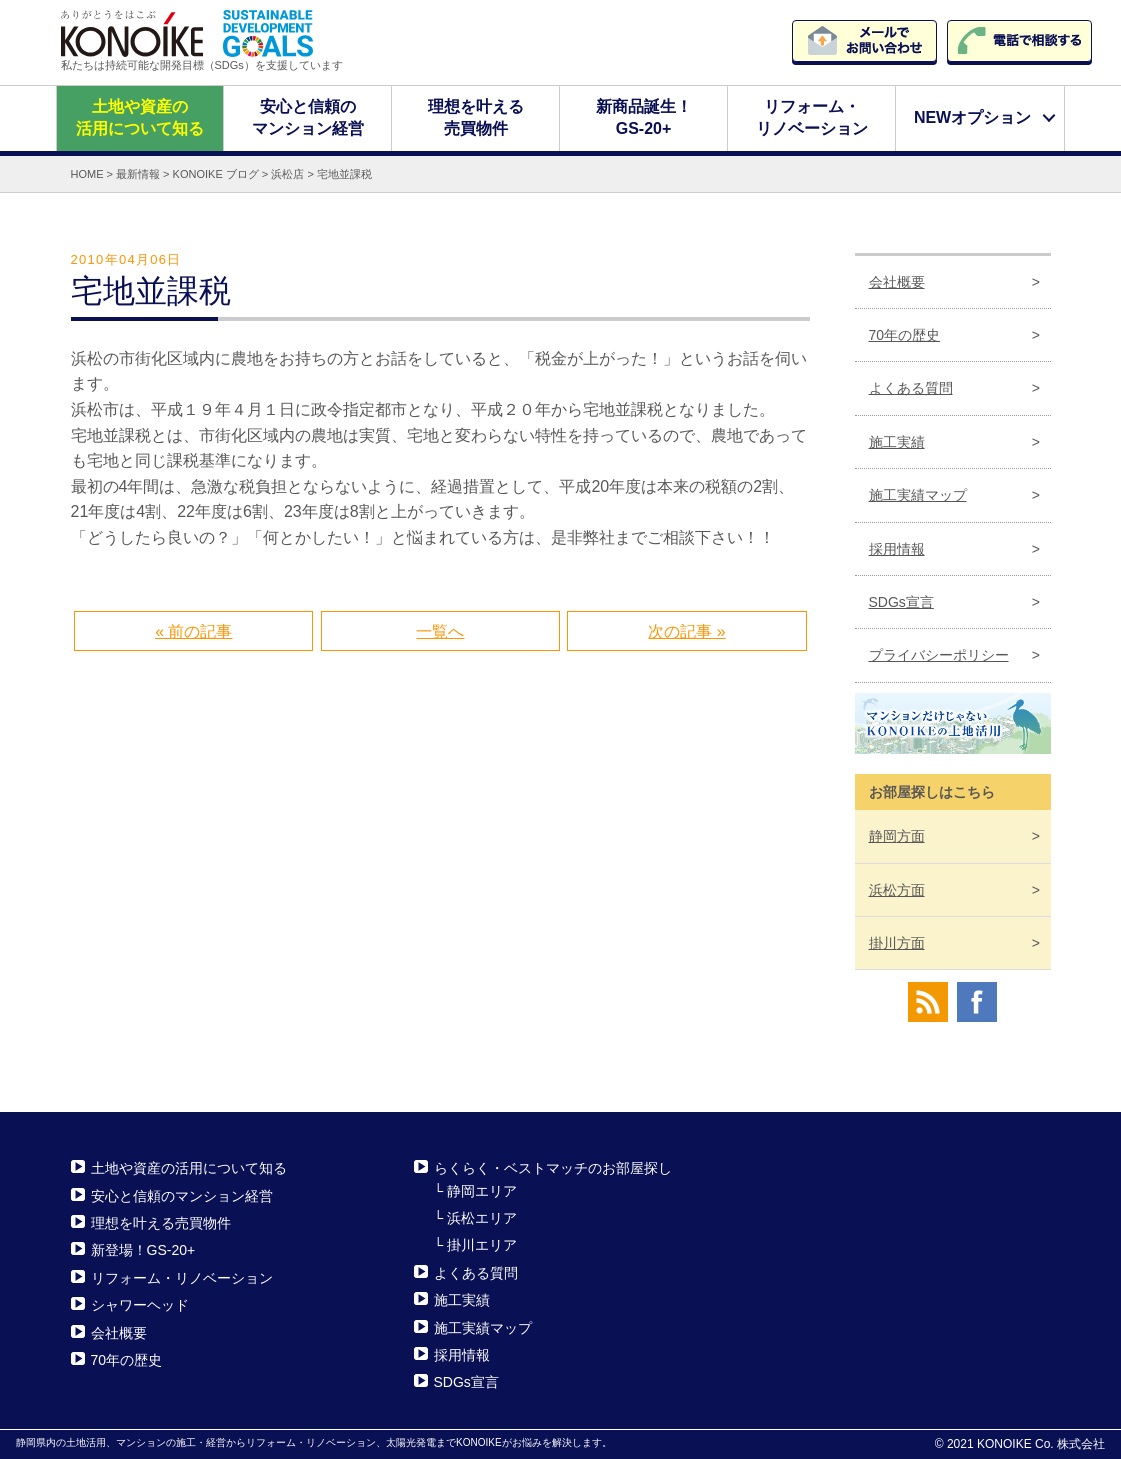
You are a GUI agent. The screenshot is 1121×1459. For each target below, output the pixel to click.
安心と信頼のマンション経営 (308, 117)
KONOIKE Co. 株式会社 (1041, 1444)
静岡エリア (482, 1190)
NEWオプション (972, 117)
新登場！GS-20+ (143, 1250)
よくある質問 (911, 388)
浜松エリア (482, 1218)
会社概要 (897, 281)
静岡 (897, 836)
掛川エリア (482, 1245)
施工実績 (897, 442)
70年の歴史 (905, 335)
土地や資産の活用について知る (140, 117)
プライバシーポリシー (939, 655)
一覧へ (440, 630)
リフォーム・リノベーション (812, 117)
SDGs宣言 (901, 602)
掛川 (897, 943)
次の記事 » (686, 630)
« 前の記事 (193, 630)
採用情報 (897, 548)
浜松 (897, 889)
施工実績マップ (918, 495)
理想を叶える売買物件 (476, 117)
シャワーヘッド (140, 1305)
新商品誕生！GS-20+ (644, 117)
